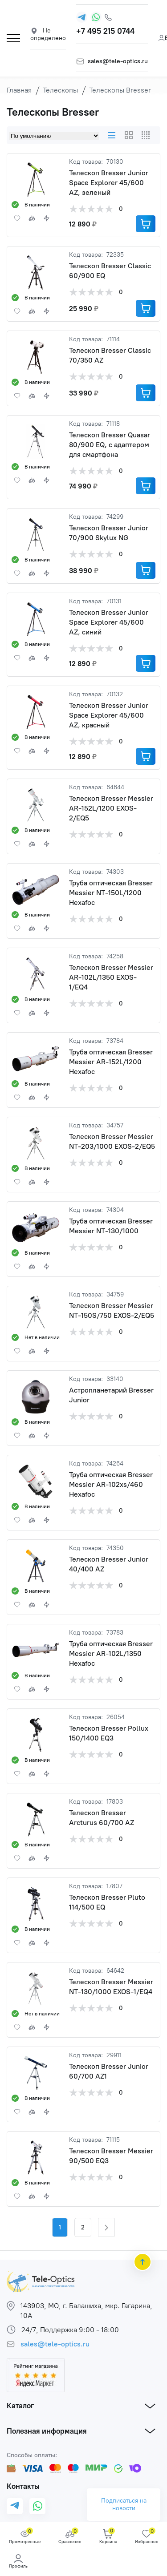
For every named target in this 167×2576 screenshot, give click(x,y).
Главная (19, 90)
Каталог (20, 2405)
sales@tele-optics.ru (118, 61)
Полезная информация (47, 2431)
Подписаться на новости (124, 2504)
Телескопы (60, 90)
